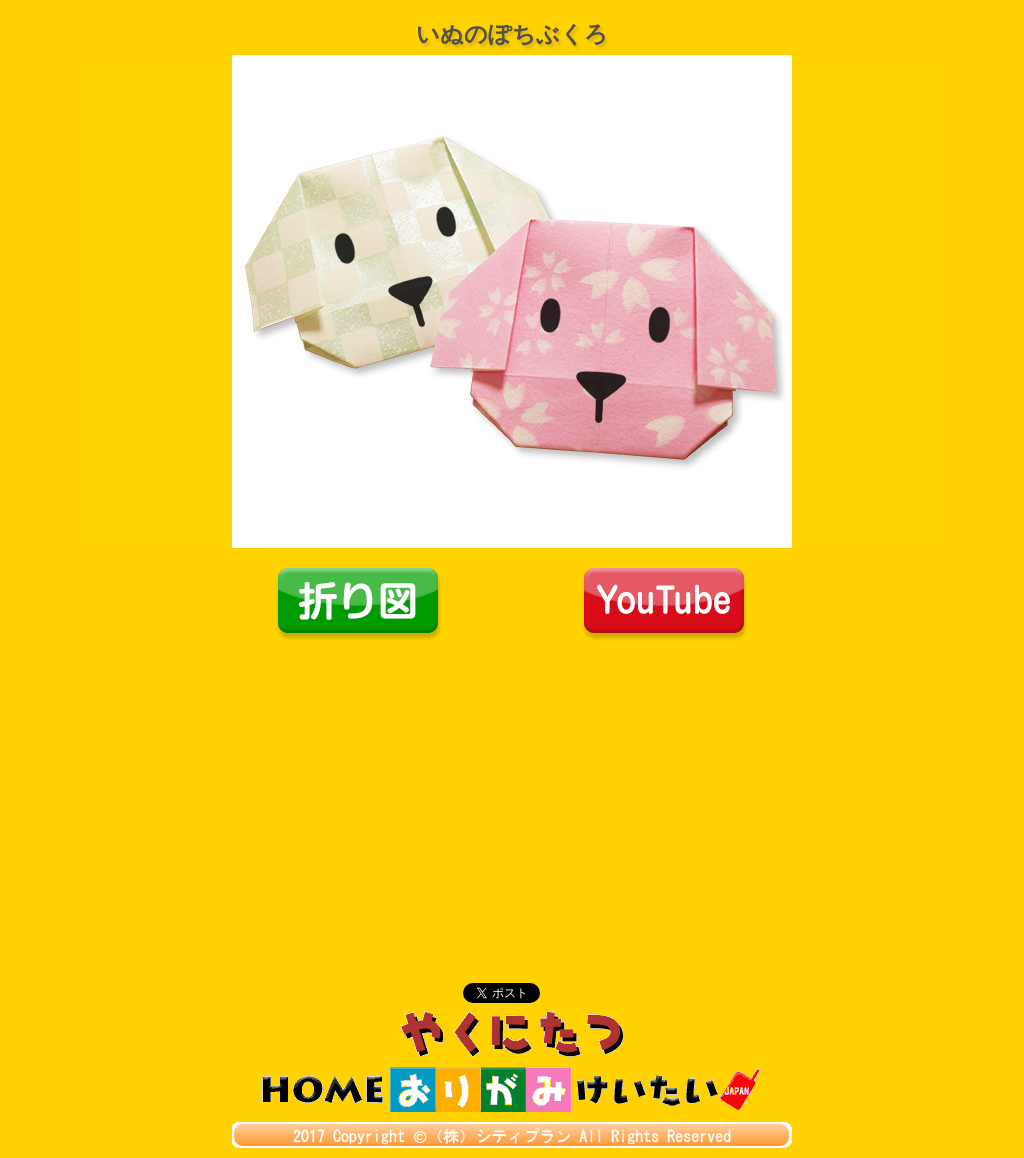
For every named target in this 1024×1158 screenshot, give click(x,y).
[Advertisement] (512, 792)
